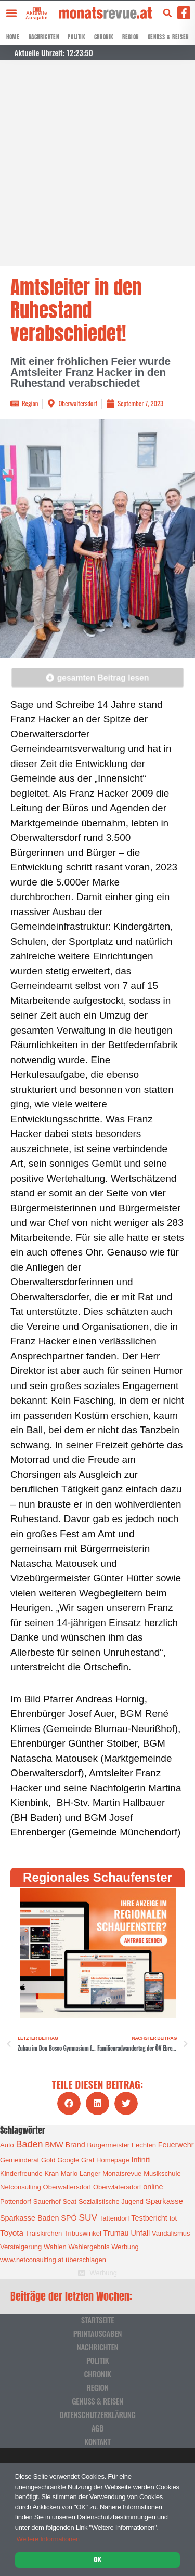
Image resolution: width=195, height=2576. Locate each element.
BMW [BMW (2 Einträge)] (54, 2145)
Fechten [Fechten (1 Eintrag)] (144, 2145)
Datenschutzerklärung (97, 2414)
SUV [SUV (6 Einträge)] (88, 2217)
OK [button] (97, 2559)
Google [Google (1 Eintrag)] (68, 2160)
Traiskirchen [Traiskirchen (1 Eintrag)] (43, 2233)
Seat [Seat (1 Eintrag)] (69, 2201)
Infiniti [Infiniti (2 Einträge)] (141, 2160)
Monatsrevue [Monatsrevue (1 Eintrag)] (121, 2173)
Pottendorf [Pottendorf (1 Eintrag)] (15, 2201)
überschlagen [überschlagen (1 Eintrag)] (86, 2260)
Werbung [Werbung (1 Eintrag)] (125, 2247)
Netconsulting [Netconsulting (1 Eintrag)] (20, 2187)
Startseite (97, 2320)
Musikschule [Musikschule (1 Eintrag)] (162, 2173)
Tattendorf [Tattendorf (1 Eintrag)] (114, 2218)
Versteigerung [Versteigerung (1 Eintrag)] (21, 2247)
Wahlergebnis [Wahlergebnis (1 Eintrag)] (88, 2247)
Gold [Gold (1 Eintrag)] (48, 2160)
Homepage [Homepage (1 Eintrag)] (112, 2160)
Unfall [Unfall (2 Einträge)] (140, 2233)
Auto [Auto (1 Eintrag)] (7, 2145)
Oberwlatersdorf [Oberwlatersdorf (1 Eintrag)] (117, 2187)
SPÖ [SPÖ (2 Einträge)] (68, 2218)
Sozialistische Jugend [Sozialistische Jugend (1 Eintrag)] (111, 2201)
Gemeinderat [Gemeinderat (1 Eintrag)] (19, 2160)
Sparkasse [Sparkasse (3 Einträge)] (164, 2201)
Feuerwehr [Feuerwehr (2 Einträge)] (176, 2145)
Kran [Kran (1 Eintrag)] (51, 2173)
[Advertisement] (97, 162)
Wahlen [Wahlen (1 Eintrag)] (55, 2247)
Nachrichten (44, 37)
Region (130, 37)
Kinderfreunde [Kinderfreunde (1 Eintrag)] (21, 2173)
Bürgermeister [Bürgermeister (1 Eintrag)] (108, 2145)
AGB (98, 2428)
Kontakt (97, 2441)
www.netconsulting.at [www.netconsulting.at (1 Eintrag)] (31, 2260)
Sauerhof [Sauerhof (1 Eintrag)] (47, 2201)
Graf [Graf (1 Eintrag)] (87, 2160)
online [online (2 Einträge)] (153, 2187)
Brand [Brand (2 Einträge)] (75, 2145)
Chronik (103, 37)
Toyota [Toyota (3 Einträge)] (11, 2232)
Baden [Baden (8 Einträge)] (29, 2144)
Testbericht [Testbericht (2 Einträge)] (149, 2218)
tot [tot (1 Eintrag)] (173, 2218)
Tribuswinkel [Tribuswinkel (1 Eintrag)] (82, 2233)
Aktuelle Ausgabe (36, 15)
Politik (76, 37)
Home (12, 37)
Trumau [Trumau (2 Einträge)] (116, 2233)
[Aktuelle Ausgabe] (35, 9)
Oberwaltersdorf (77, 403)
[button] (11, 12)
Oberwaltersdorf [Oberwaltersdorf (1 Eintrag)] (67, 2187)
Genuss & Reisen (168, 37)
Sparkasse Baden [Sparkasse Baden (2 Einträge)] (29, 2218)
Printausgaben (97, 2333)
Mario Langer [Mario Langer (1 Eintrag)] (81, 2173)
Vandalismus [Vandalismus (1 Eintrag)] (171, 2233)
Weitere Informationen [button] (47, 2539)
